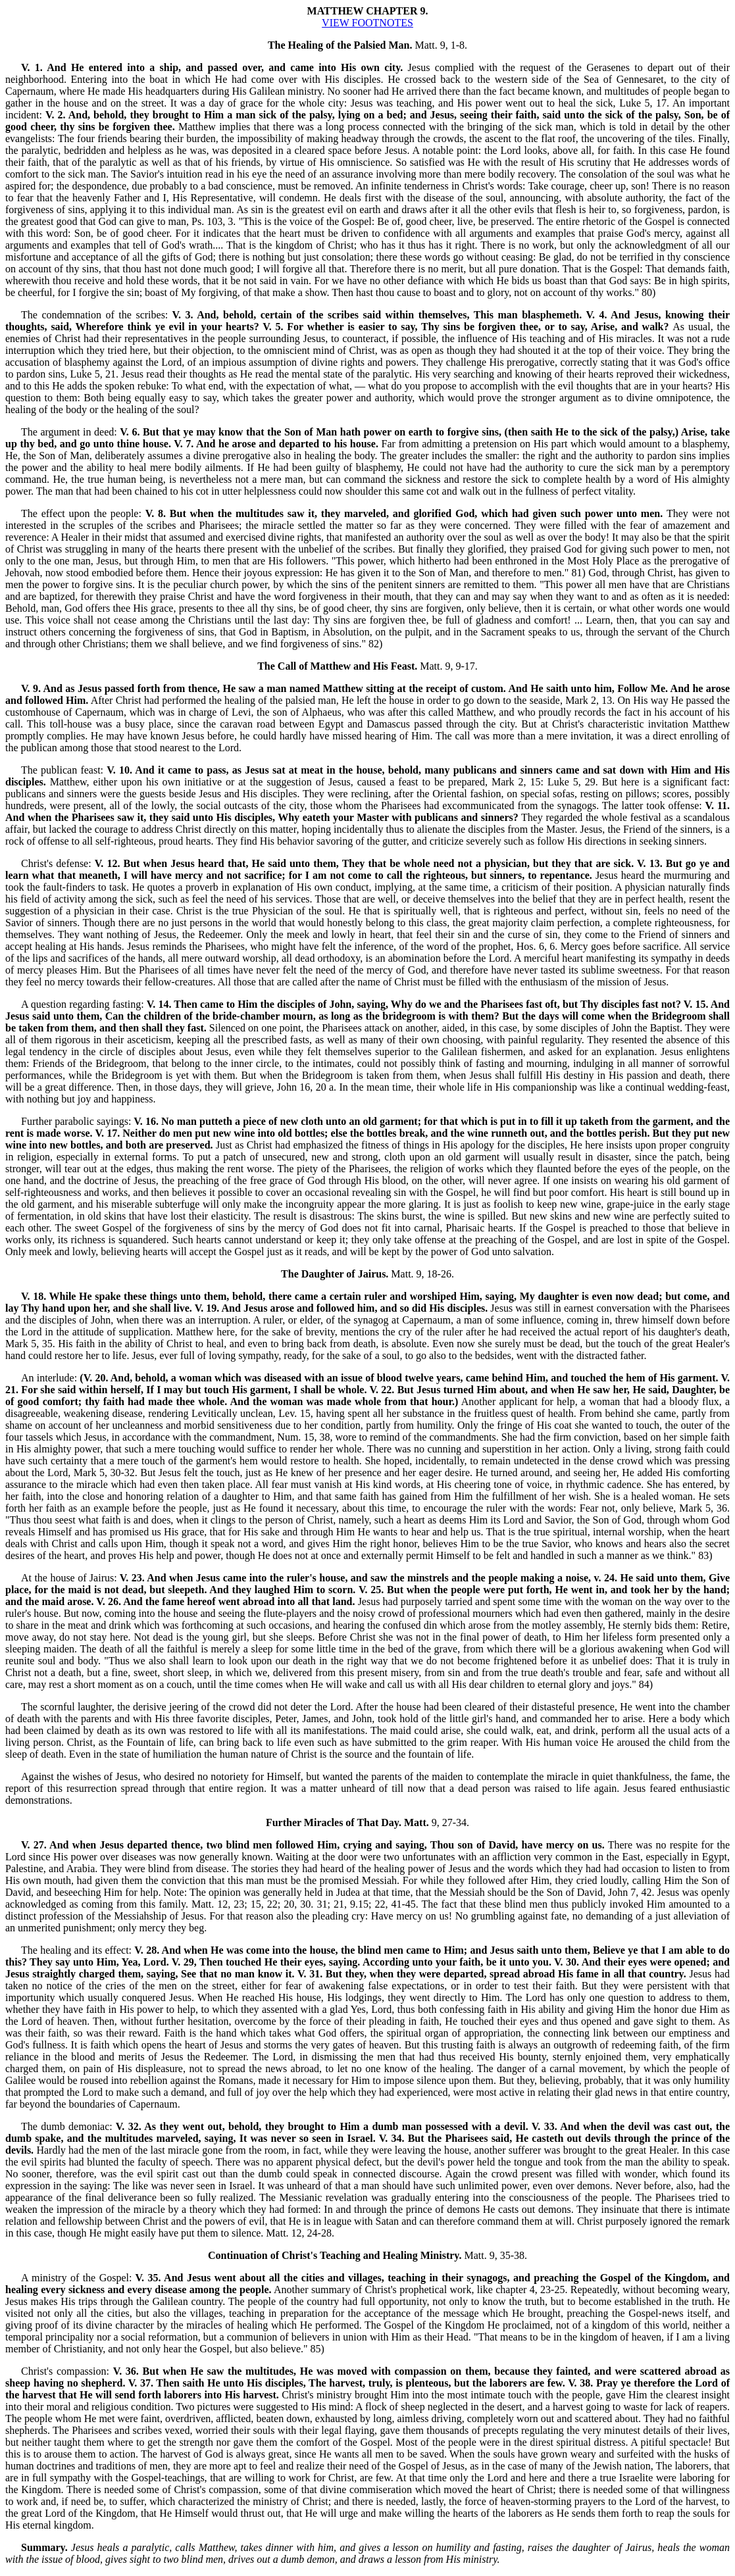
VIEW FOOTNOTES (367, 22)
